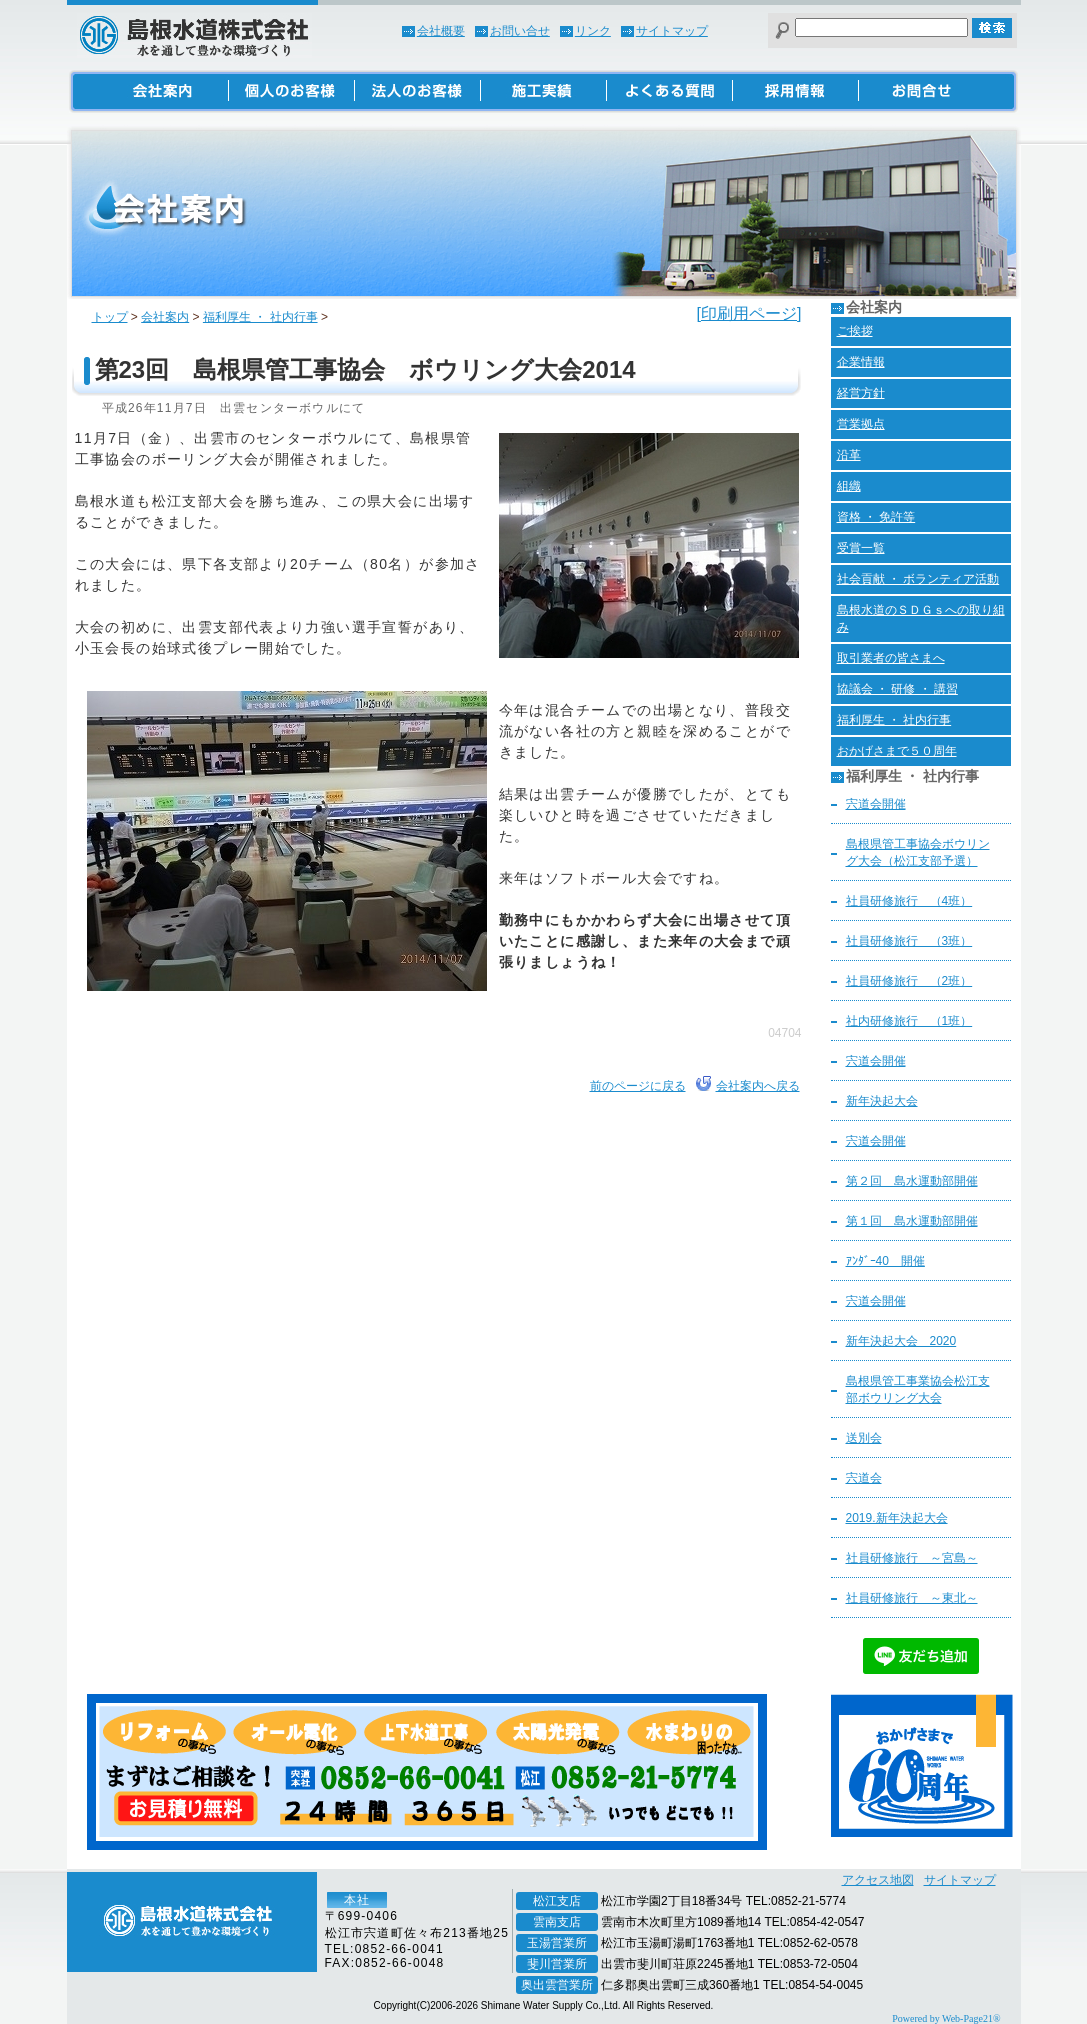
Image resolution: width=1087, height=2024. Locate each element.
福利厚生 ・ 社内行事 (260, 317)
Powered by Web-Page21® (946, 2018)
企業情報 (861, 362)
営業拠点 (861, 424)
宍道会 (864, 1478)
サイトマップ (672, 31)
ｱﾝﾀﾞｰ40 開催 (885, 1261)
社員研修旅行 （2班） (909, 981)
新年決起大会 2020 (901, 1341)
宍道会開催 (876, 804)
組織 (849, 486)
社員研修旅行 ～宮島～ (912, 1558)
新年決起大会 (882, 1101)
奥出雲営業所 (557, 1985)
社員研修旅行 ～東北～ (912, 1598)
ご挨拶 (855, 331)
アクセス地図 (878, 1880)
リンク (593, 31)
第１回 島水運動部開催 (912, 1221)
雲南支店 (557, 1922)
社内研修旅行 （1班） (909, 1021)
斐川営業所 (557, 1964)
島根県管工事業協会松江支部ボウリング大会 (918, 1389)
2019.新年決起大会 (897, 1518)
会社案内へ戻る (758, 1086)
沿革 (849, 455)
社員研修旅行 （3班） (909, 941)
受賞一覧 (861, 548)
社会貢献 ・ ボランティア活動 (918, 579)
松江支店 (557, 1901)
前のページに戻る (638, 1086)
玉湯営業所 (557, 1943)
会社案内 (165, 317)
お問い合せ (520, 31)
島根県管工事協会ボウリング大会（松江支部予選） (918, 852)
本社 (357, 1900)
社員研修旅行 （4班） (909, 901)
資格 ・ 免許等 (876, 517)
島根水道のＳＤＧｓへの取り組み (921, 618)
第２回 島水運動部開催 (912, 1181)
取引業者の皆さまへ (891, 658)
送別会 (864, 1438)
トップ (110, 317)
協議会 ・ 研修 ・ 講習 (897, 689)
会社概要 (441, 31)
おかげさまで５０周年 (897, 751)
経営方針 (861, 393)
